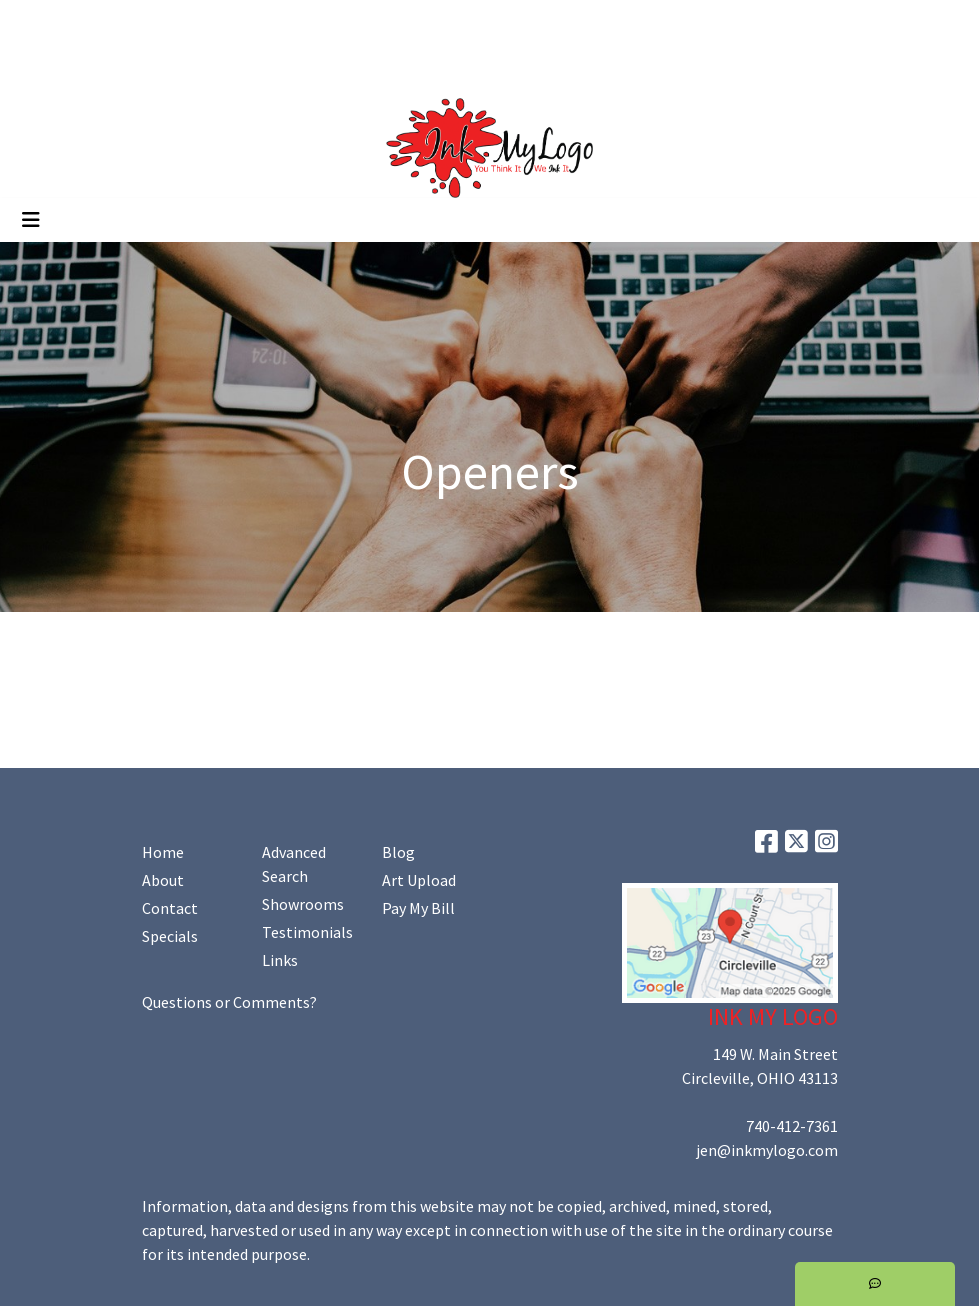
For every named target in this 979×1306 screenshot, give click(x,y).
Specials (170, 936)
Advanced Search (294, 864)
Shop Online (228, 66)
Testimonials (307, 932)
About (163, 880)
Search (776, 22)
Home (40, 22)
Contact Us (189, 22)
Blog (398, 852)
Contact (170, 908)
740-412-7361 (792, 1126)
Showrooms (303, 904)
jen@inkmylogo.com (767, 1150)
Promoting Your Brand (95, 66)
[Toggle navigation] (31, 220)
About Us (106, 22)
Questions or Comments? (229, 1002)
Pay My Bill (418, 908)
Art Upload (278, 22)
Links (280, 960)
